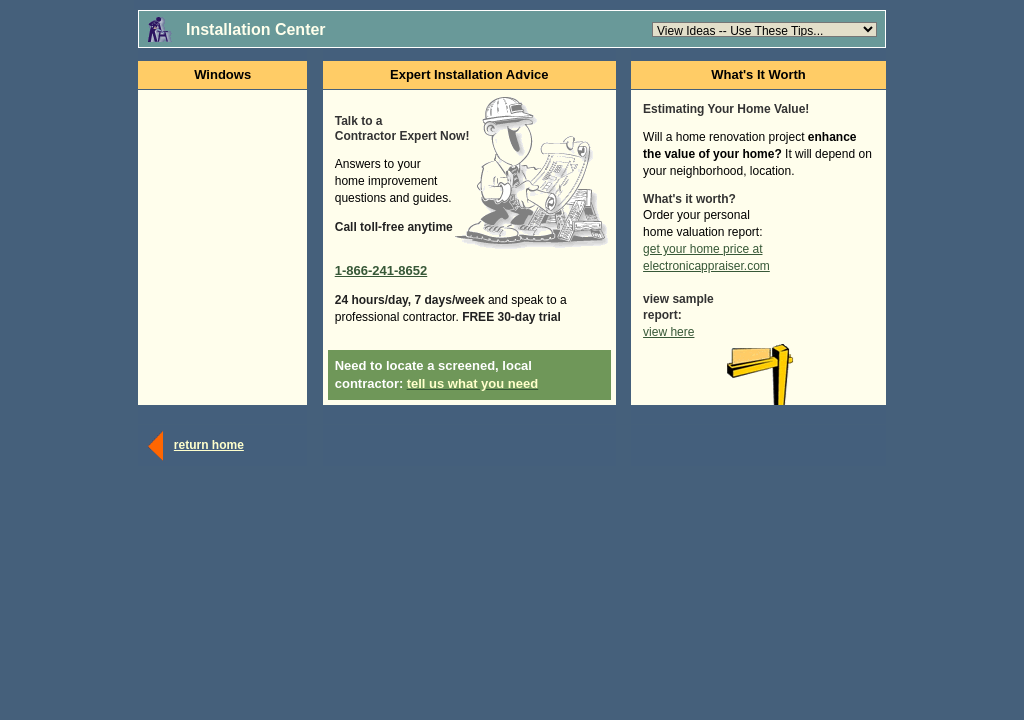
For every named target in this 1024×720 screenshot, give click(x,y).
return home (209, 445)
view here (668, 332)
